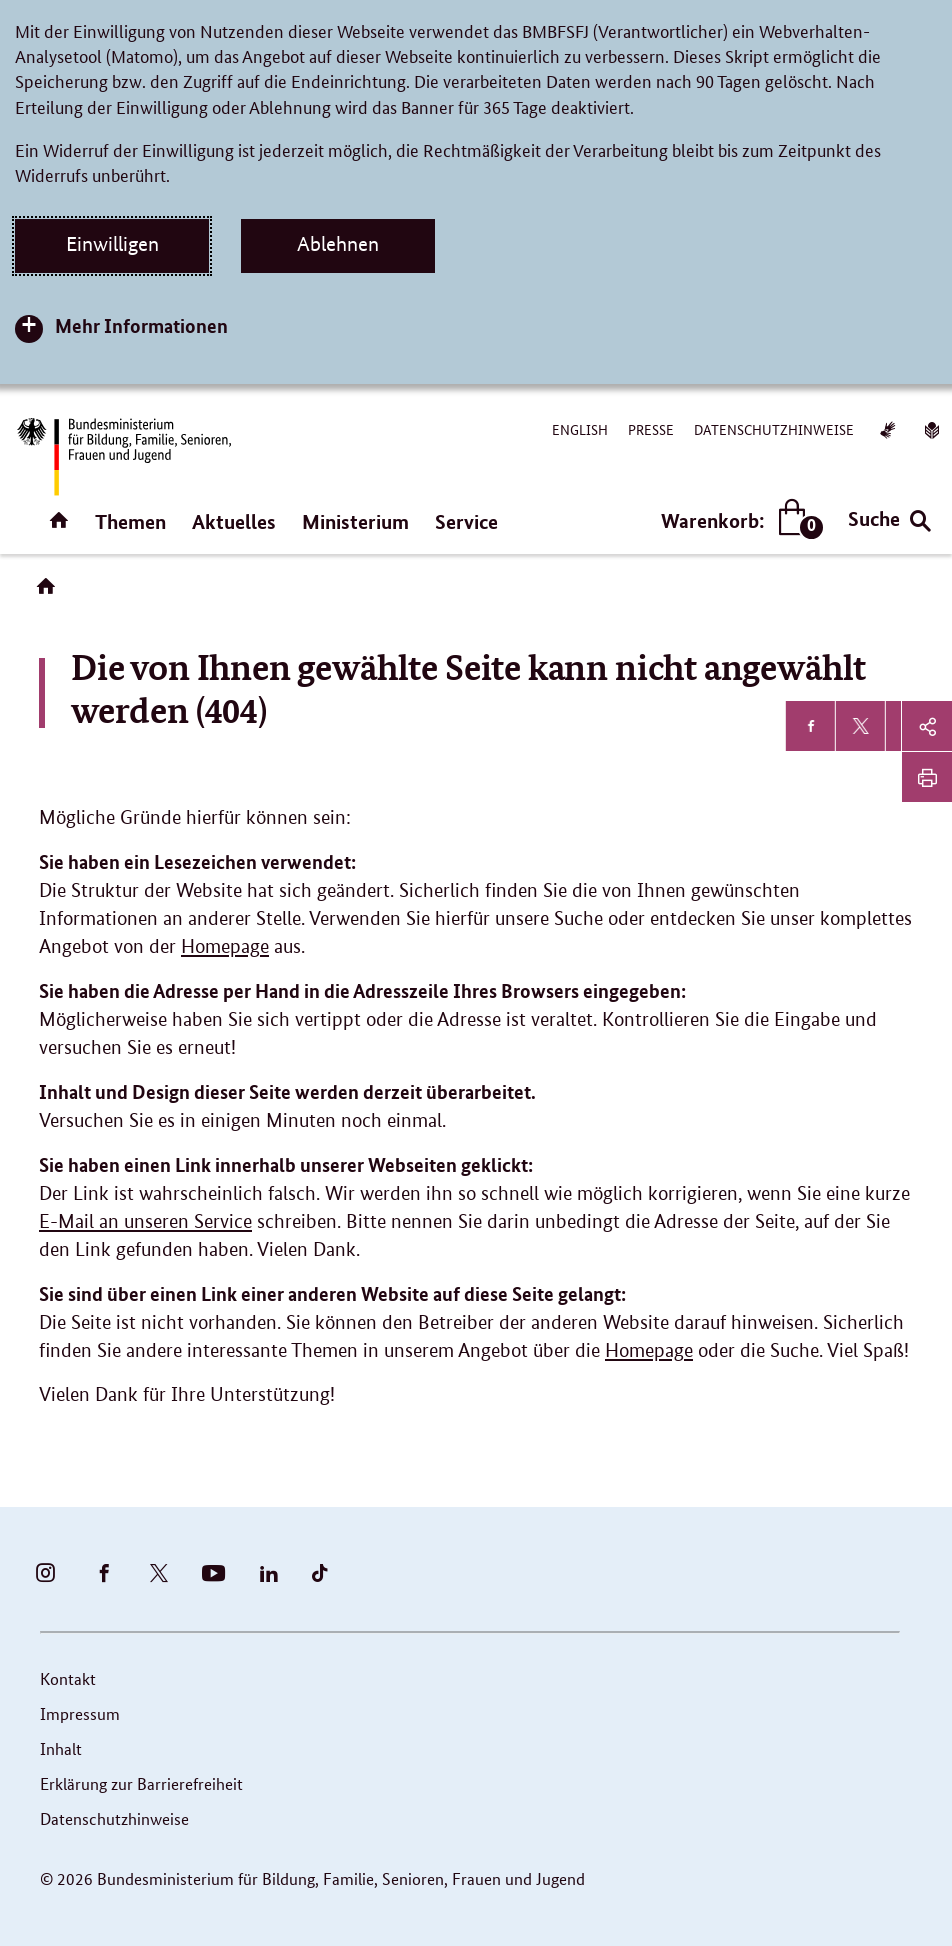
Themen (130, 521)
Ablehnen (338, 244)
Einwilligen (112, 244)
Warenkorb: (737, 520)
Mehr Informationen (141, 325)
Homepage (225, 946)
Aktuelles (234, 521)
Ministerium (355, 521)
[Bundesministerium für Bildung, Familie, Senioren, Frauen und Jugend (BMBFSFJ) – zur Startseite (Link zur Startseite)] (123, 456)
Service (466, 521)
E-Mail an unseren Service (145, 1221)
